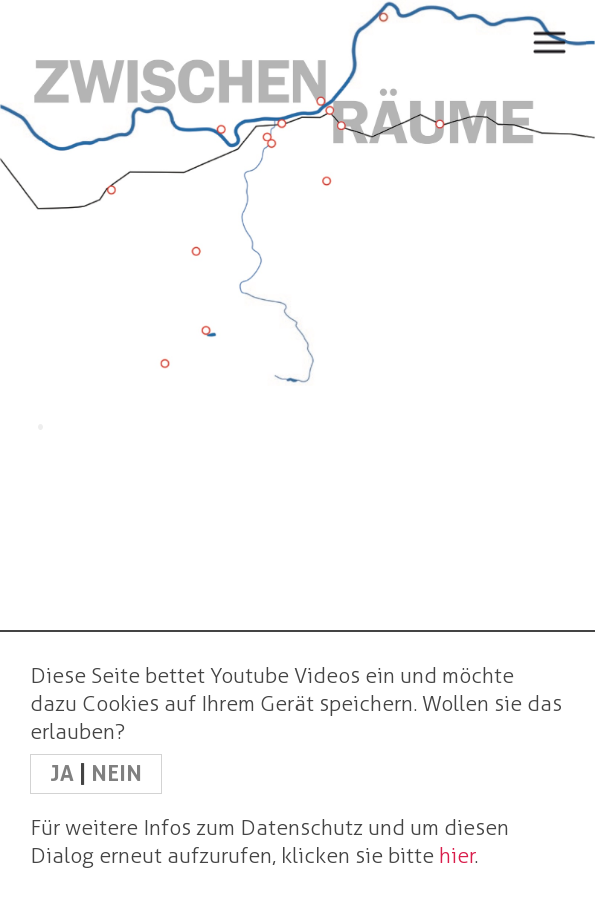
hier (456, 855)
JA (64, 773)
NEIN (116, 773)
